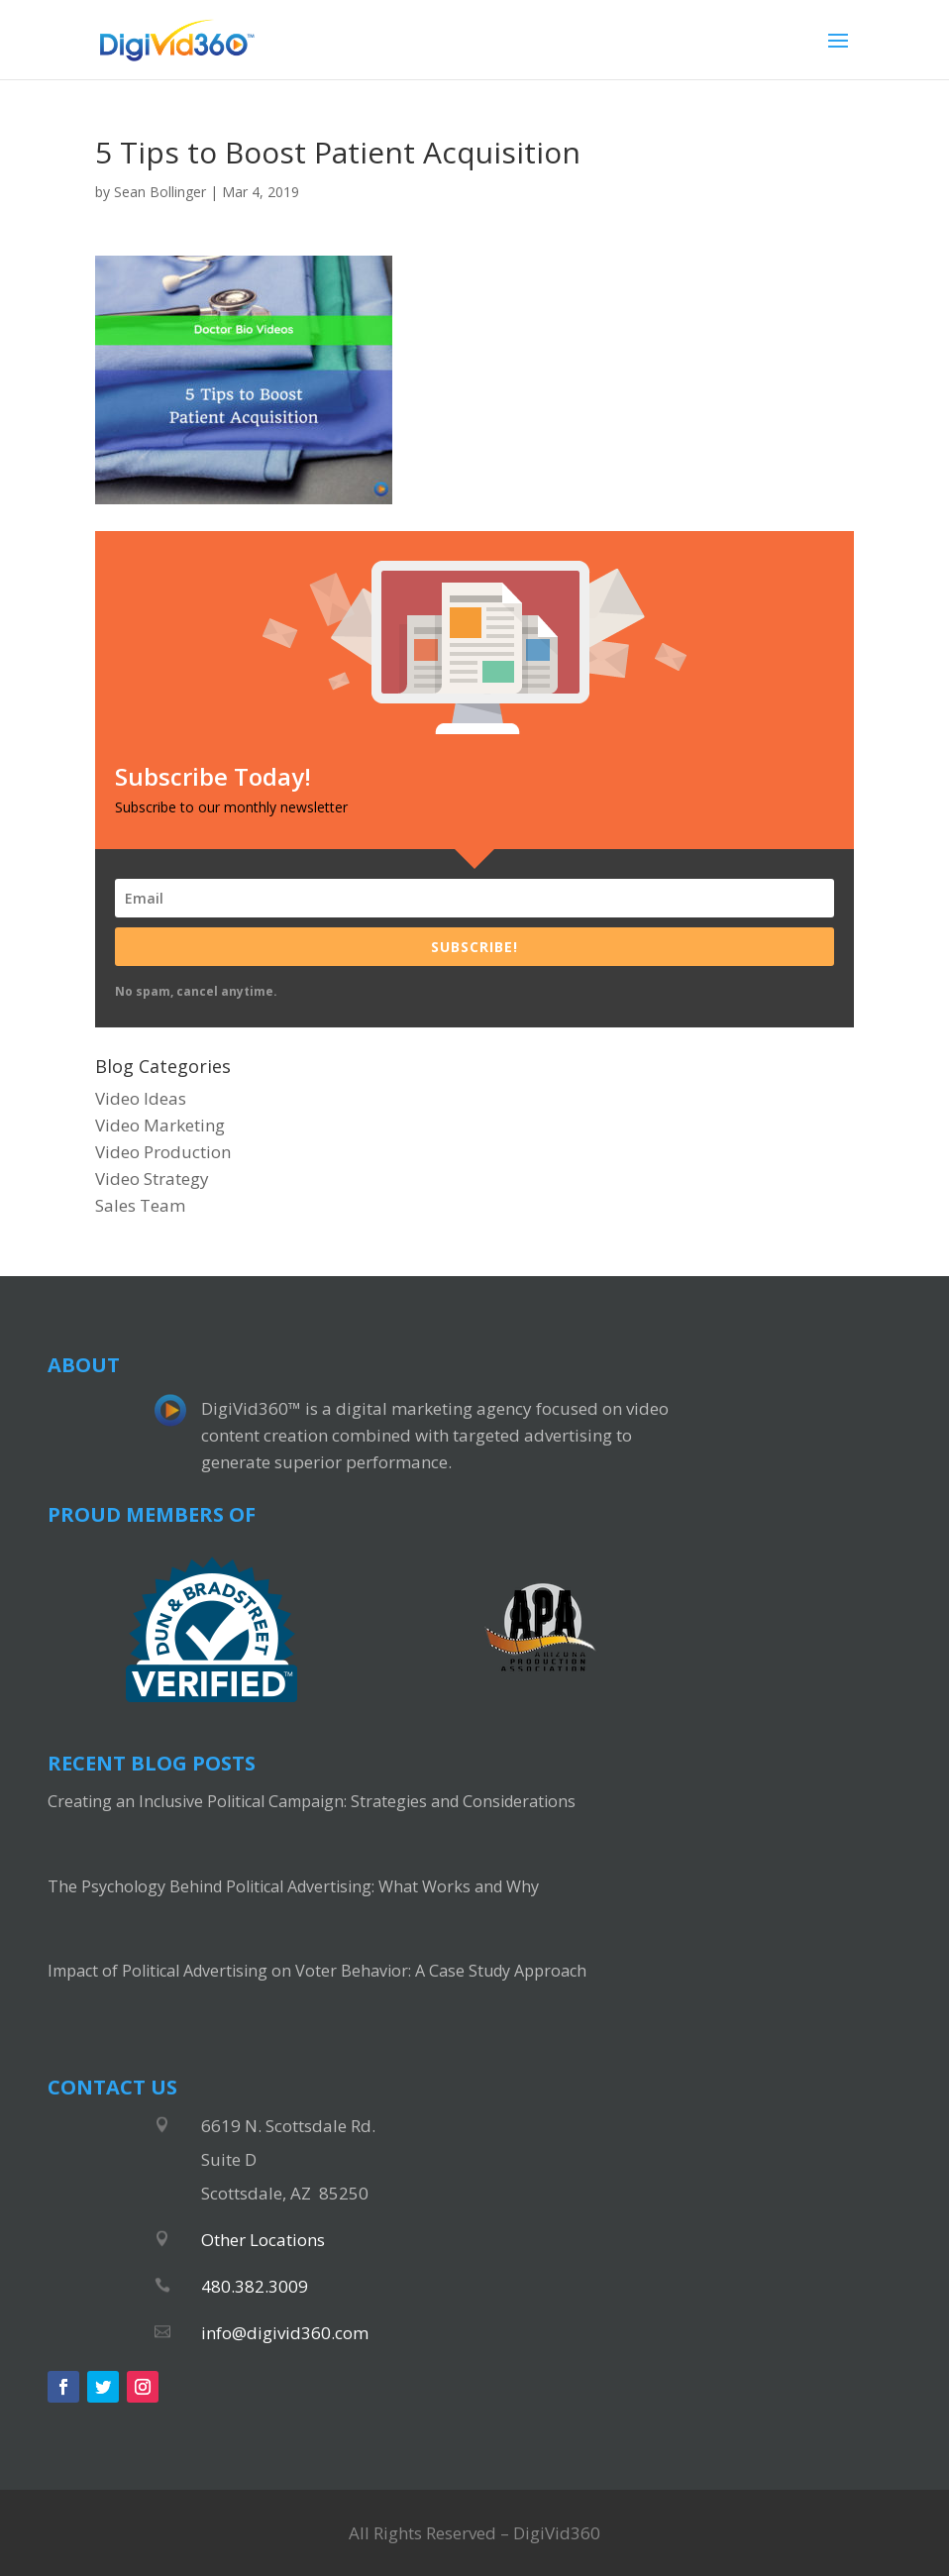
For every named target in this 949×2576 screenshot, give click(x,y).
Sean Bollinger (160, 191)
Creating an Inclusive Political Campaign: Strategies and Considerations (312, 1801)
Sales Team (140, 1205)
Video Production (163, 1151)
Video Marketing (160, 1125)
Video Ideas (140, 1098)
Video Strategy (152, 1178)
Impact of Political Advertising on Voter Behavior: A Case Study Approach (317, 1971)
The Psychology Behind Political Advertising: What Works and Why (293, 1886)
